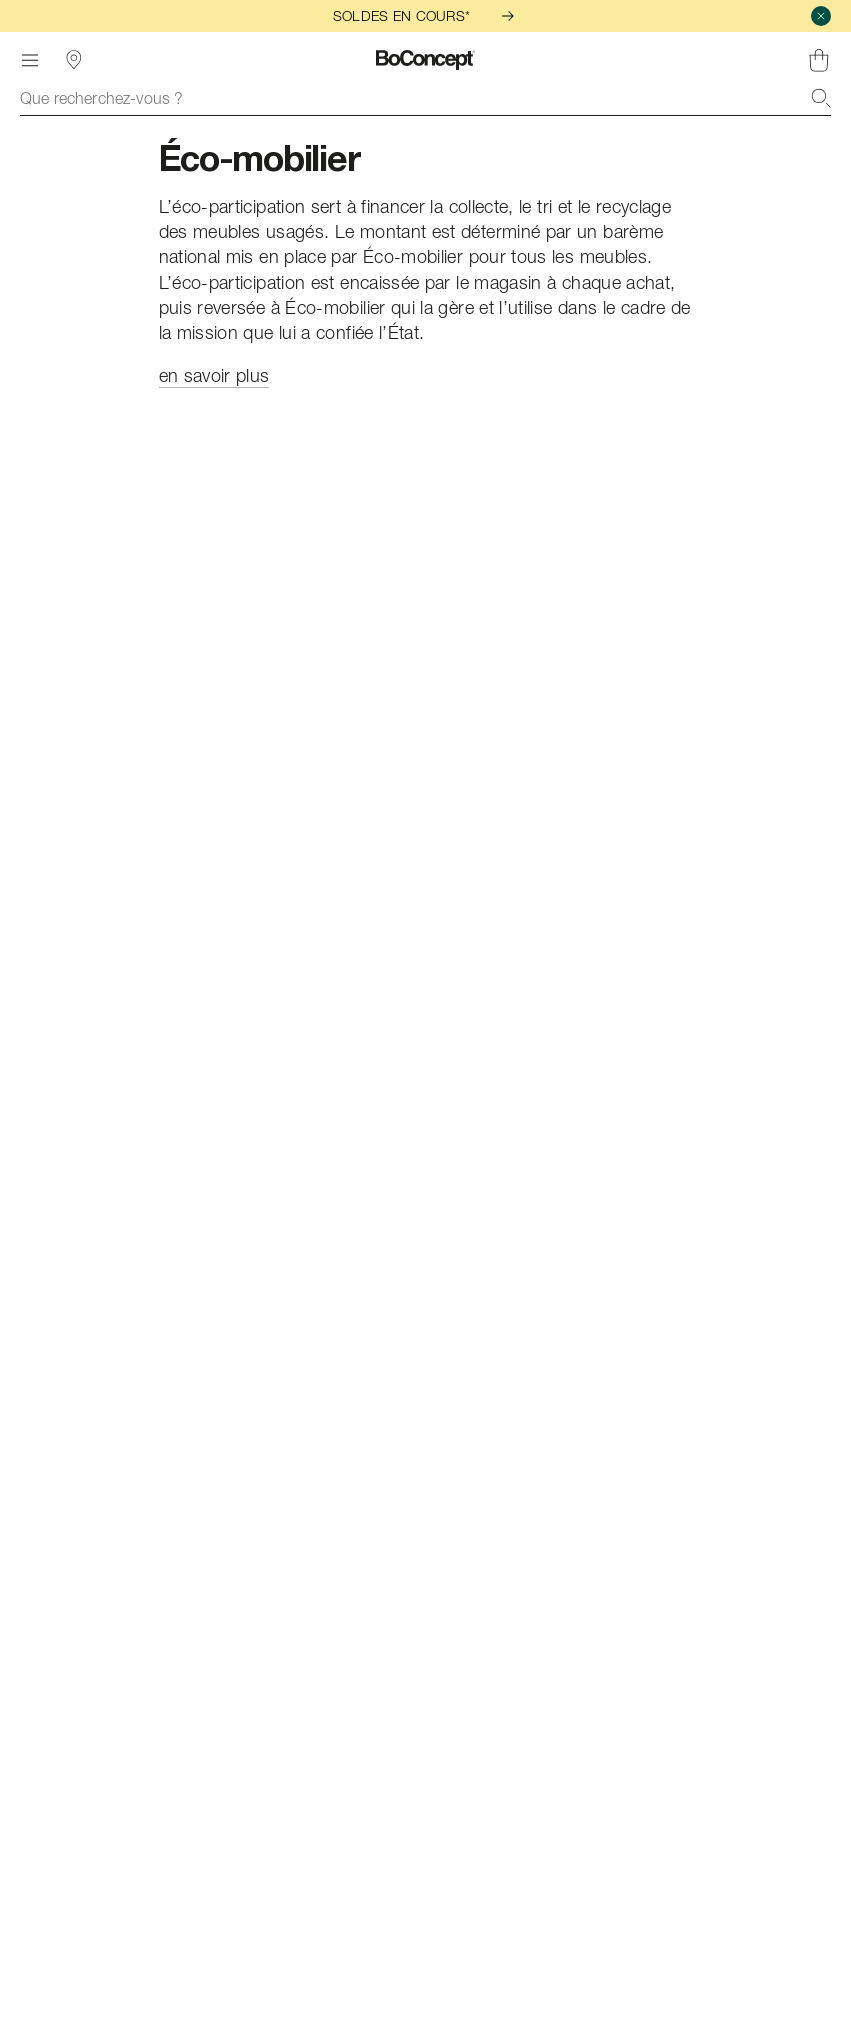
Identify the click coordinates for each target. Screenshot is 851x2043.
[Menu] (30, 60)
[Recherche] (821, 98)
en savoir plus (214, 375)
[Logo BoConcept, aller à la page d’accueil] (425, 60)
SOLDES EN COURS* (425, 15)
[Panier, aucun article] (819, 60)
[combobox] (425, 98)
